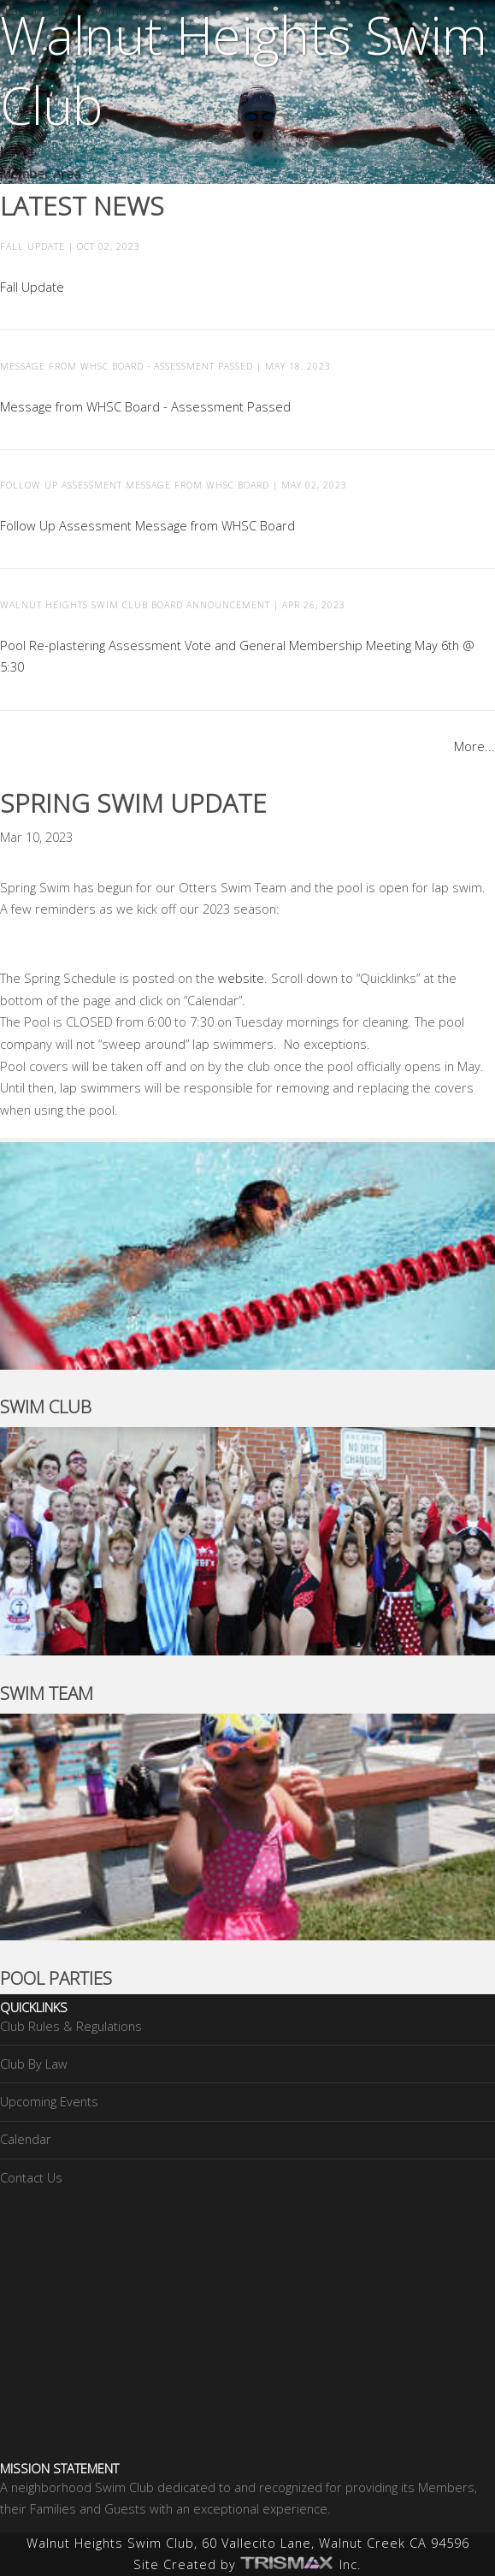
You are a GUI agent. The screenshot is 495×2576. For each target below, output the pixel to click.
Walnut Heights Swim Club (73, 10)
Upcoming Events (49, 2101)
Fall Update (32, 286)
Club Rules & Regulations (71, 2025)
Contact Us (31, 2177)
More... (474, 746)
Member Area (40, 172)
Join (10, 150)
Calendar (25, 2138)
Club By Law (34, 2063)
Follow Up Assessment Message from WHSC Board (147, 525)
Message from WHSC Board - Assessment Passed (145, 406)
